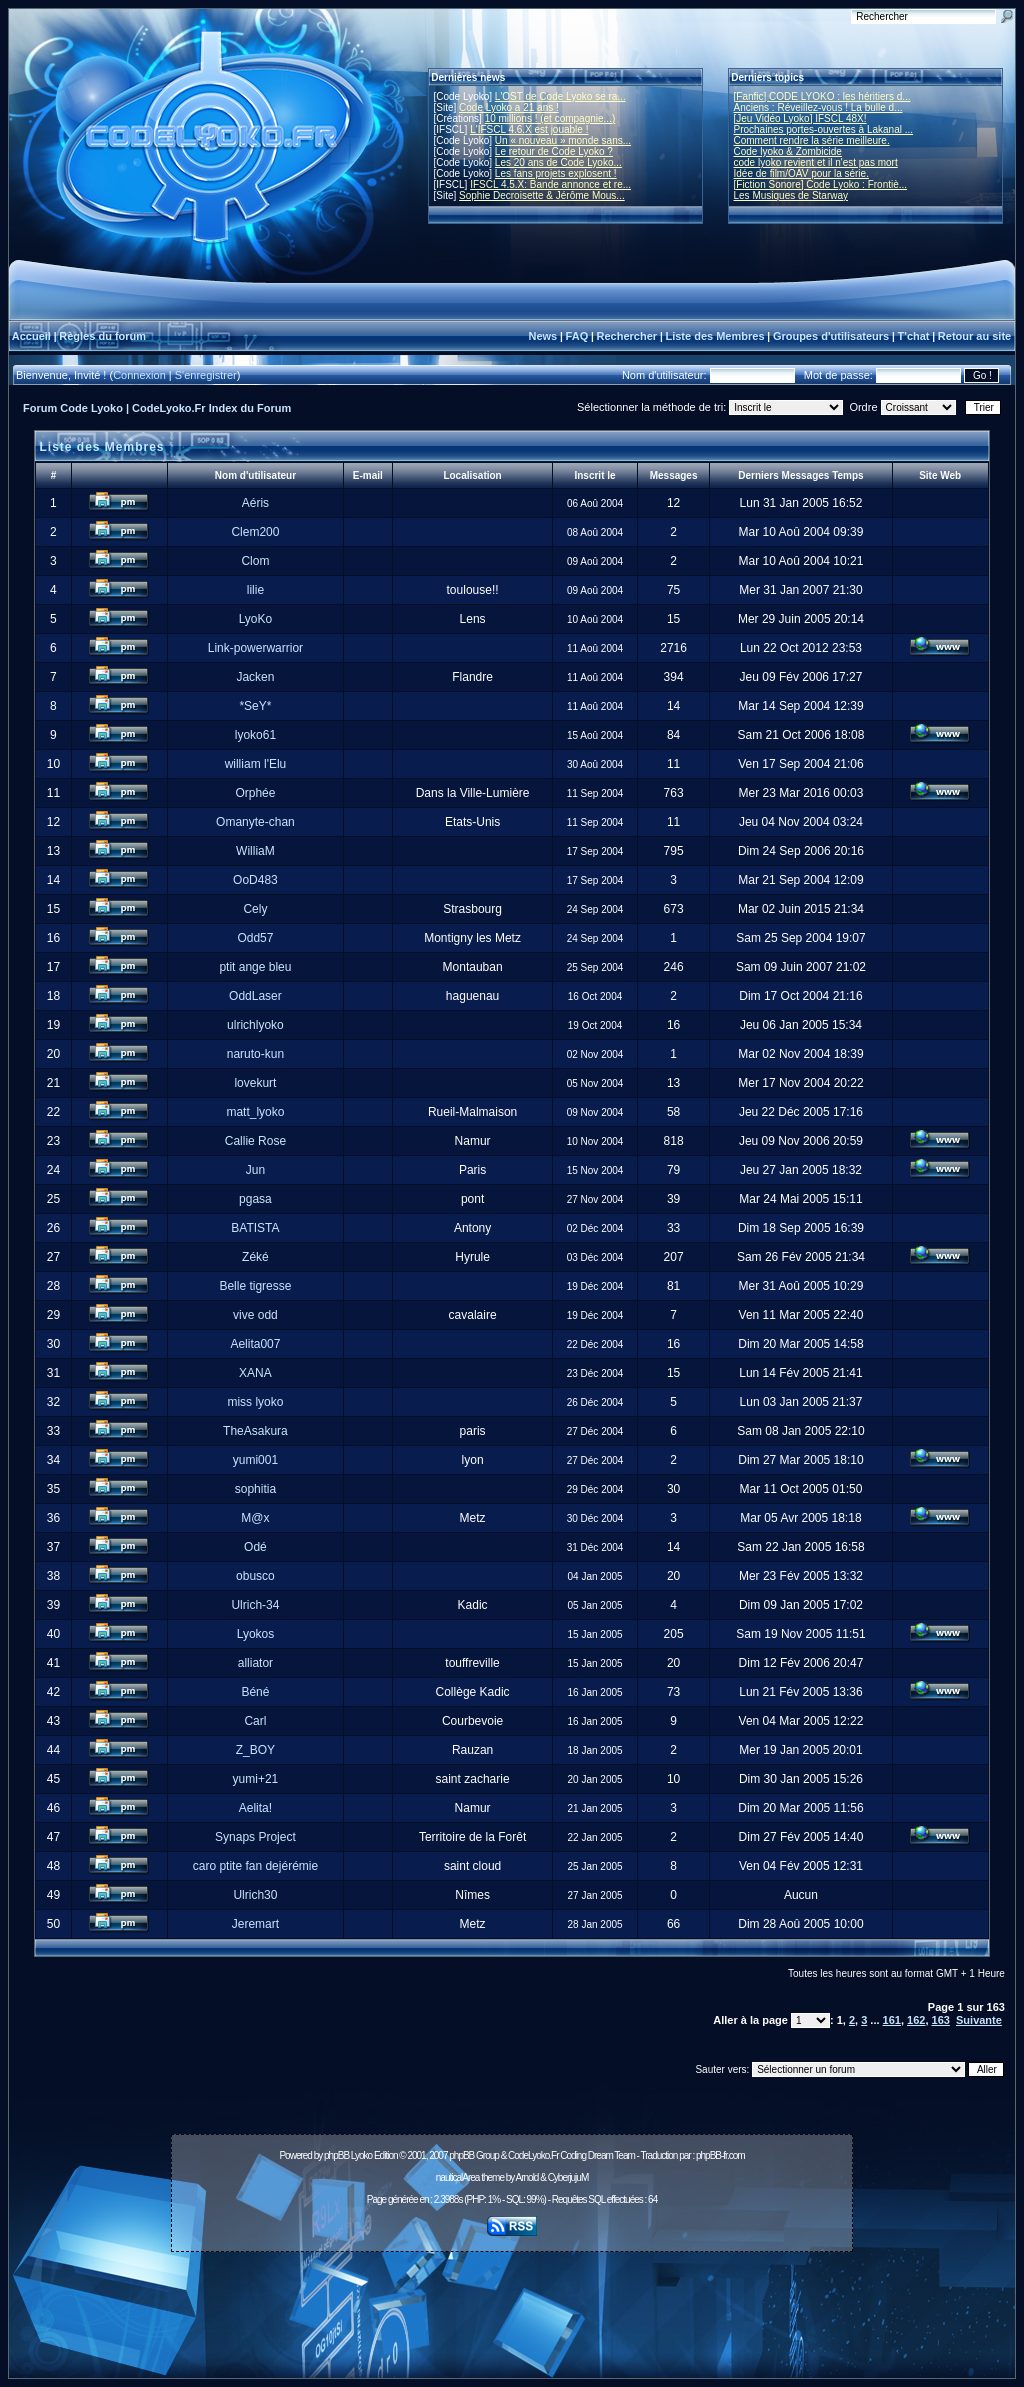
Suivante (979, 2020)
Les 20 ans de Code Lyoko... (558, 162)
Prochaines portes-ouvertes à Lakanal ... (824, 129)
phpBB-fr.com (720, 2155)
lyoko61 (255, 735)
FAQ (577, 336)
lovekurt (255, 1083)
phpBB (336, 2155)
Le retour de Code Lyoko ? (554, 151)
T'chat (914, 336)
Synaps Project (255, 1837)
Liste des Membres (714, 336)
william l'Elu (256, 764)
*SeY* (255, 706)
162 (916, 2020)
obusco (255, 1576)
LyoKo (256, 619)
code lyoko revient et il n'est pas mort (816, 162)
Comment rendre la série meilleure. (812, 140)
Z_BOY (255, 1750)
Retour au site (974, 336)
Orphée (255, 793)
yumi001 (255, 1460)
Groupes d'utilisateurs (831, 336)
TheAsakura (255, 1431)
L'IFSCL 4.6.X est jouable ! (529, 129)
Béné (255, 1692)
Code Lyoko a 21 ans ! (509, 107)
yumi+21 (256, 1779)
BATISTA (255, 1228)
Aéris (255, 503)
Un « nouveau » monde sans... (563, 140)
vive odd (255, 1315)
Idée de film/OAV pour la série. (801, 173)
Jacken (255, 677)
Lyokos (256, 1634)
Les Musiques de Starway (791, 195)
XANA (255, 1373)
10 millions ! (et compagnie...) (550, 118)
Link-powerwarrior (255, 648)
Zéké (255, 1257)
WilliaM (255, 851)
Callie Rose (255, 1141)
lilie (255, 590)
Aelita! (255, 1808)
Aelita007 (255, 1344)
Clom (255, 561)
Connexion (139, 375)
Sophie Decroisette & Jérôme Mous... (542, 195)
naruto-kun (255, 1054)
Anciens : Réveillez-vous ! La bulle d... (818, 107)
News (542, 336)
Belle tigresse (255, 1286)
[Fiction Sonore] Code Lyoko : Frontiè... (821, 184)
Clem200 (255, 532)
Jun (255, 1170)
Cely (255, 909)
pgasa (255, 1199)
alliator (255, 1663)
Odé (255, 1547)
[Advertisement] (512, 2304)
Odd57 (255, 938)
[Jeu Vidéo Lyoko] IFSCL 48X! (800, 118)
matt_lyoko (255, 1112)
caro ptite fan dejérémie (255, 1866)
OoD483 (255, 880)
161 (892, 2020)
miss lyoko (255, 1402)
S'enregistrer (206, 375)
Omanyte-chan (255, 822)
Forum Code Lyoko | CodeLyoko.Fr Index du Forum (157, 408)
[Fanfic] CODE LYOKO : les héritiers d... (822, 96)
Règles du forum (102, 336)
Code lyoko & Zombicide (788, 151)
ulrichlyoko (255, 1025)
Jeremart (255, 1924)
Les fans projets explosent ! (556, 173)
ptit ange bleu (255, 967)
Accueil (31, 336)
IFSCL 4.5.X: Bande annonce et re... (550, 184)
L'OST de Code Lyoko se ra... (560, 96)
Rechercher (627, 336)
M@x (255, 1518)
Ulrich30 (255, 1895)
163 (941, 2020)
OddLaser (255, 996)
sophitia (255, 1489)
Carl (255, 1721)
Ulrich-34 (255, 1605)
